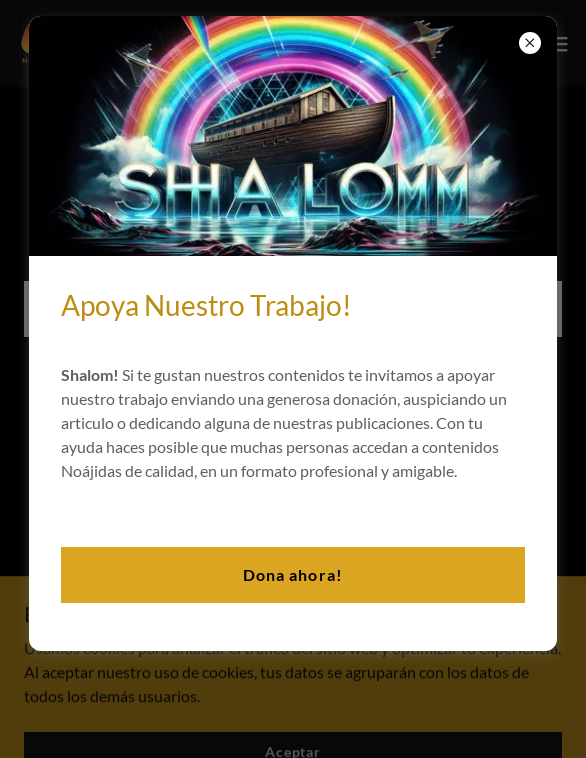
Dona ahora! (292, 574)
